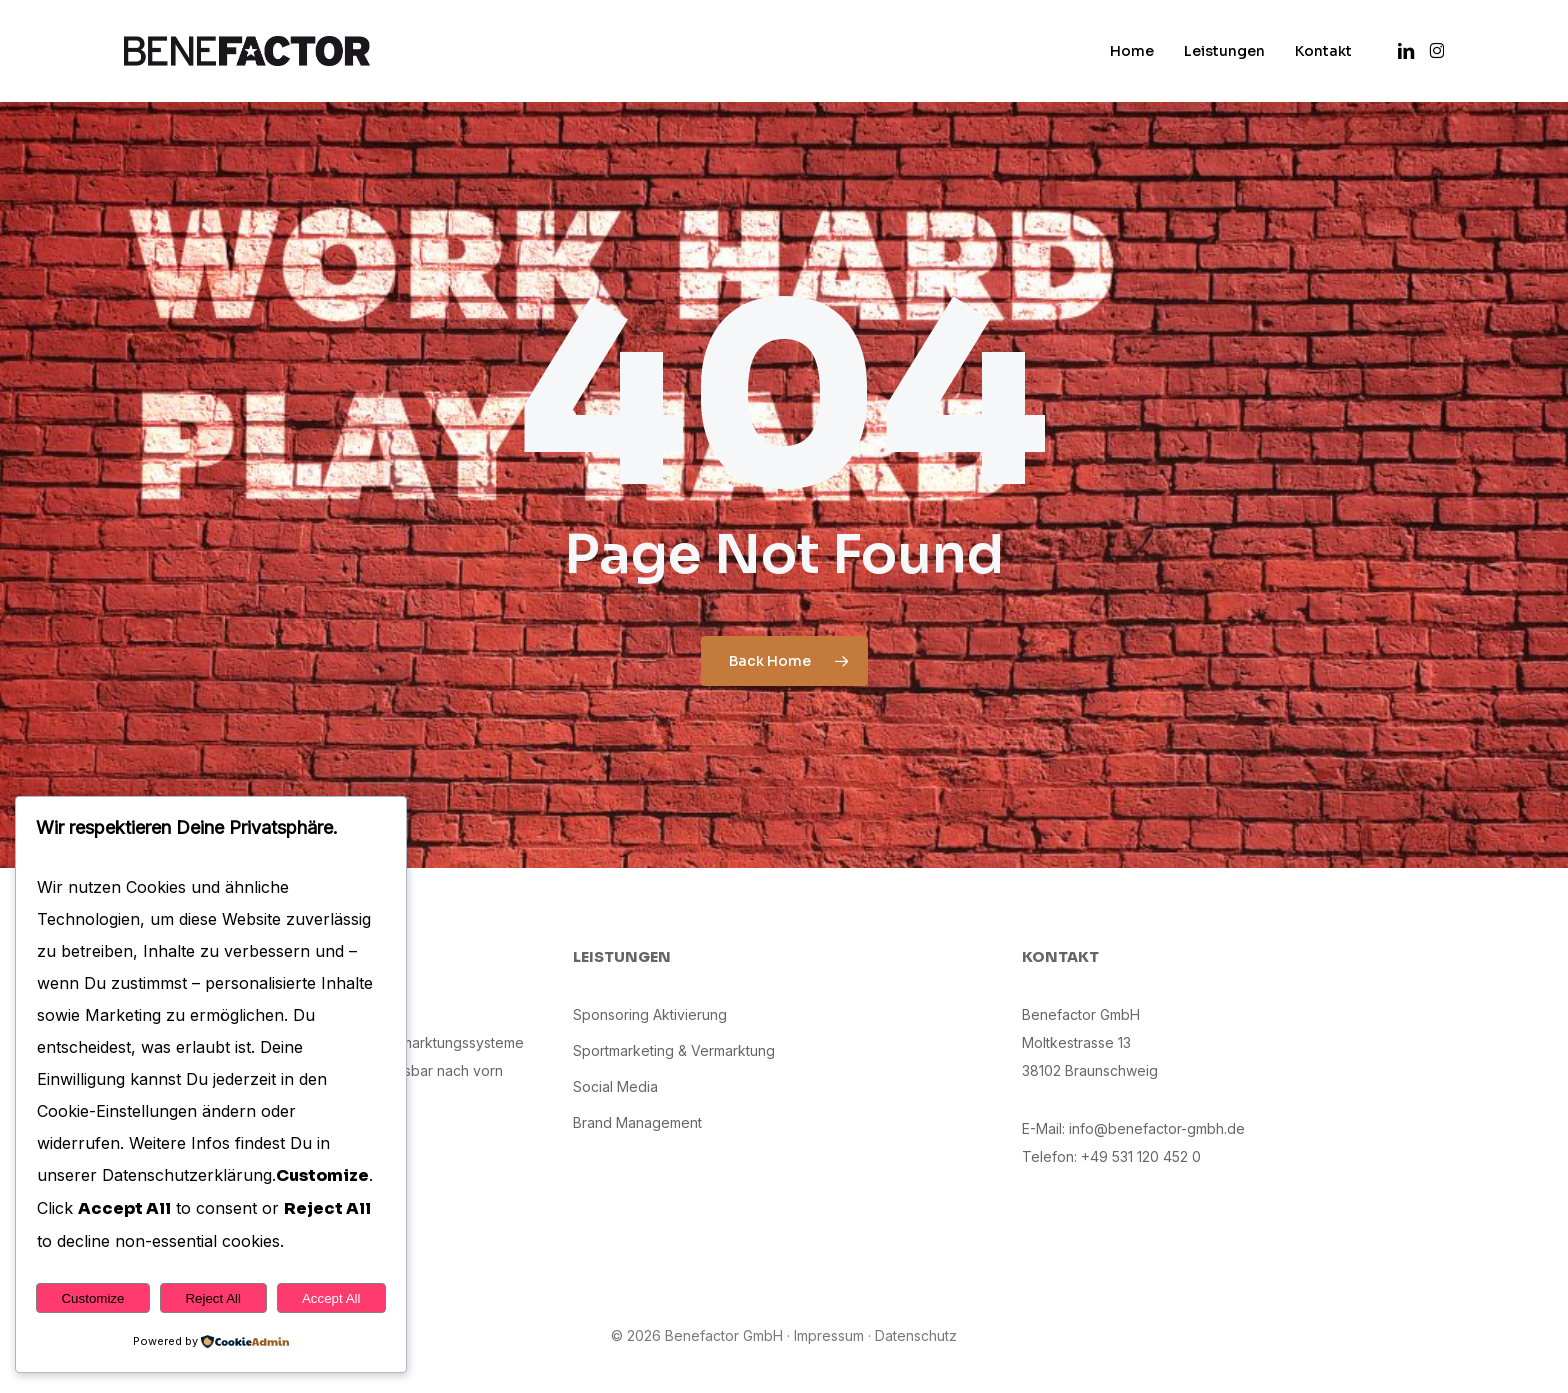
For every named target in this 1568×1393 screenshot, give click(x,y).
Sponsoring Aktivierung (650, 1014)
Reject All (213, 1298)
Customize (92, 1298)
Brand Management (637, 1122)
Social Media (615, 1086)
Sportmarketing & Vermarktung (674, 1050)
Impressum (829, 1335)
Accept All (331, 1298)
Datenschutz (916, 1335)
